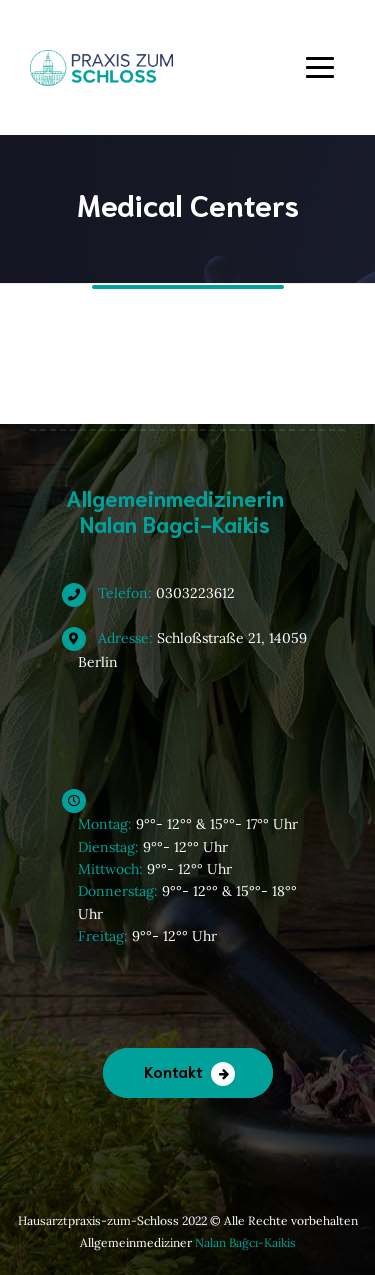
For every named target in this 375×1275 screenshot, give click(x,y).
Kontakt (173, 1070)
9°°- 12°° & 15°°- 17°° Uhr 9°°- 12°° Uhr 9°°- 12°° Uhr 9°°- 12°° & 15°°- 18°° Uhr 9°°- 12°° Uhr (188, 868)
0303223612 (156, 593)
